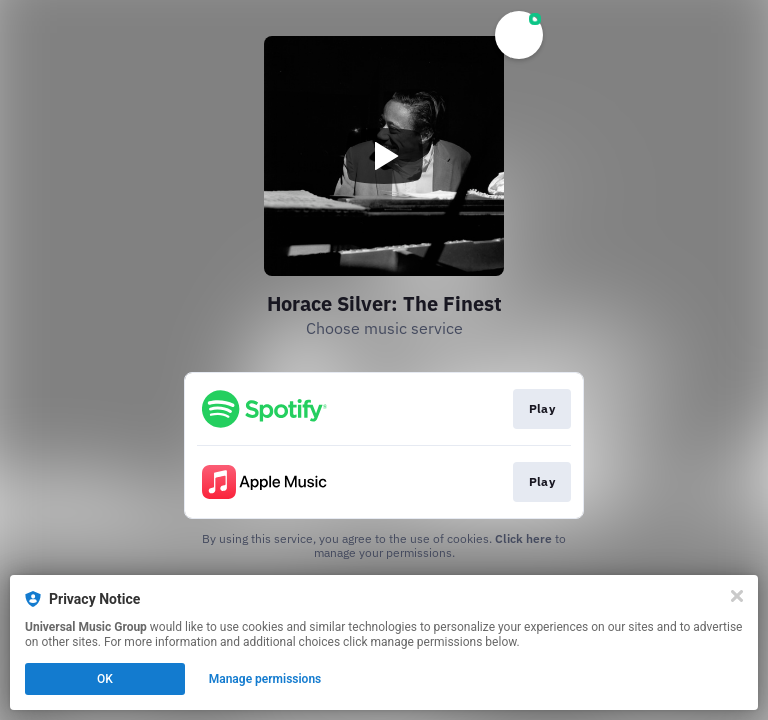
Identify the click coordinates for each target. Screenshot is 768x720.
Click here (523, 538)
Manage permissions (265, 679)
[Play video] (384, 156)
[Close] (737, 596)
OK (105, 679)
